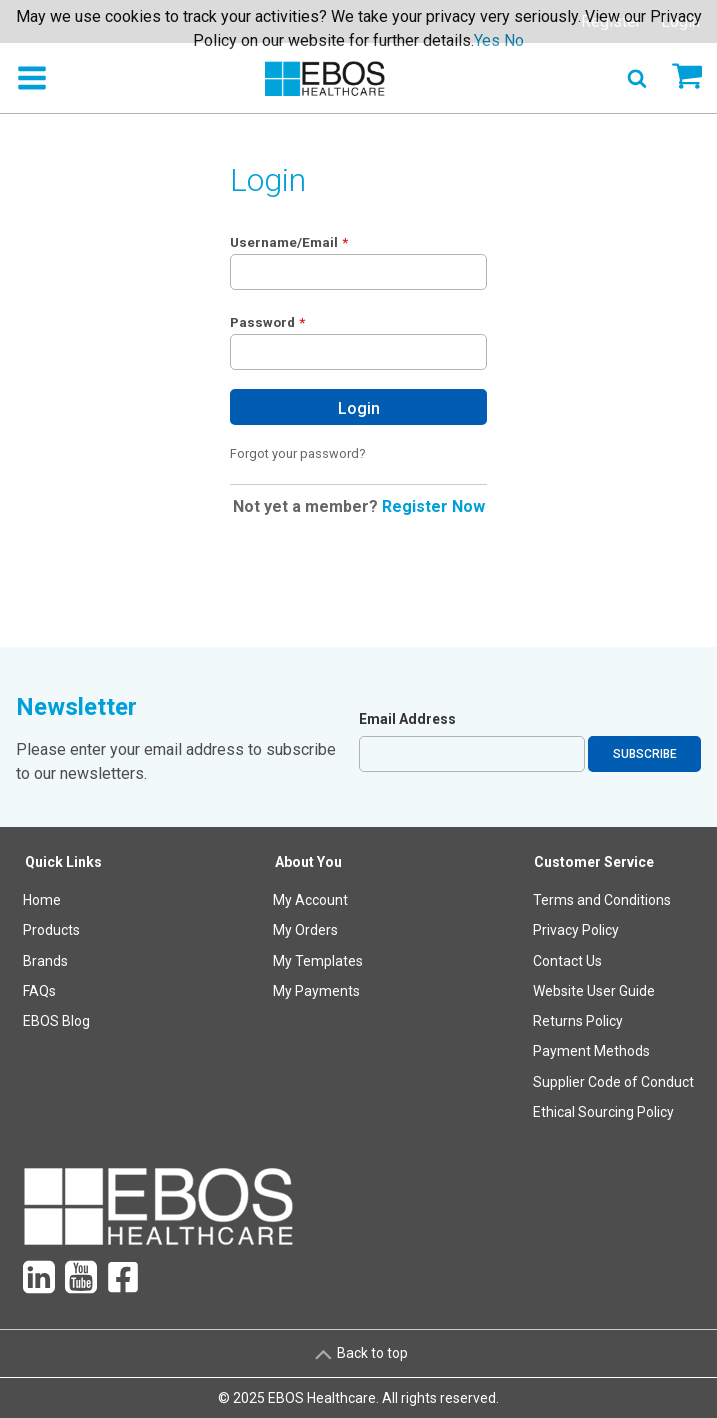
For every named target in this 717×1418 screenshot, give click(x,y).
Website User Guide (594, 991)
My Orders (305, 930)
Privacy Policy (576, 930)
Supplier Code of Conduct (613, 1082)
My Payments (316, 991)
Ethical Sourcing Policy (603, 1112)
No (514, 40)
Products (51, 930)
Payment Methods (591, 1051)
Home (42, 900)
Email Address (407, 719)
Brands (45, 961)
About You (308, 862)
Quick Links (63, 862)
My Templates (318, 961)
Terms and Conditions (602, 900)
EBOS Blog (56, 1021)
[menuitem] (64, 991)
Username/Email (284, 242)
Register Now (433, 506)
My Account (310, 900)
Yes (487, 40)
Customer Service (594, 862)
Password (262, 322)
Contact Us (567, 961)
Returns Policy (578, 1021)
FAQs (39, 991)
